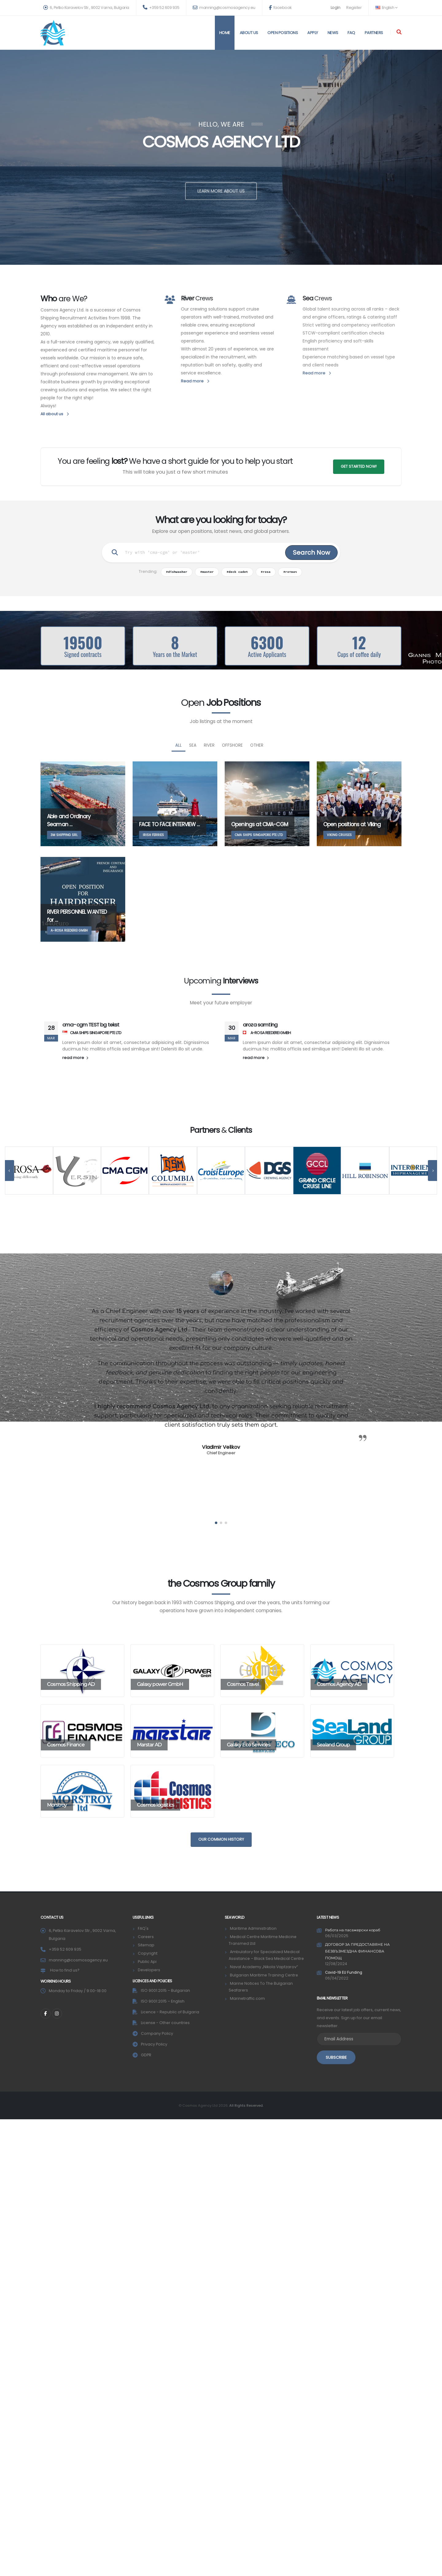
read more (75, 1057)
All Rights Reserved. (246, 2104)
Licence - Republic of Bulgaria (170, 2012)
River (209, 745)
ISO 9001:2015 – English (163, 2001)
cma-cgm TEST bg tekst (90, 1024)
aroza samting (260, 1024)
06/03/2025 (336, 1935)
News (333, 33)
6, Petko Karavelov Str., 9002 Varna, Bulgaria (86, 7)
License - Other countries (166, 2022)
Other (256, 745)
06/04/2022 (336, 1977)
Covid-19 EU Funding (344, 1971)
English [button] (386, 7)
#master (207, 572)
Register (354, 7)
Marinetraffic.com (247, 1998)
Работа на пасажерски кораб (353, 1930)
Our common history (221, 1839)
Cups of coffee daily (359, 654)
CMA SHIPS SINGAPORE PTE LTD (92, 1033)
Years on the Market (175, 654)
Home (224, 33)
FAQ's (143, 1928)
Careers (146, 1936)
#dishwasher (176, 572)
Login (335, 7)
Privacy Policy (154, 2044)
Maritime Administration (253, 1928)
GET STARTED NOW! (359, 466)
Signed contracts (82, 654)
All (178, 745)
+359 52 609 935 (161, 7)
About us (249, 33)
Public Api (147, 1961)
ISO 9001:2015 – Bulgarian (165, 1990)
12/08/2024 (336, 1963)
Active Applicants (267, 654)
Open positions (282, 33)
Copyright (147, 1953)
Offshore (232, 745)
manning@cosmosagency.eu (224, 7)
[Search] (399, 33)
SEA (192, 745)
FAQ (351, 33)
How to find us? (64, 1970)
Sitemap (146, 1945)
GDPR (146, 2055)
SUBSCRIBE (336, 2056)
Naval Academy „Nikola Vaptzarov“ (264, 1966)
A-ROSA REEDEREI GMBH (267, 1033)
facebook (280, 7)
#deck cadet (237, 572)
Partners (374, 33)
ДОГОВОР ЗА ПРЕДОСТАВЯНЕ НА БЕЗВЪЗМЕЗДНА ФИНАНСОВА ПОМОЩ (358, 1950)
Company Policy (157, 2033)
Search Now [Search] (311, 552)
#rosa (266, 572)
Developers (149, 1969)
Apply (312, 33)
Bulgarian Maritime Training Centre (264, 1975)
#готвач (290, 572)
